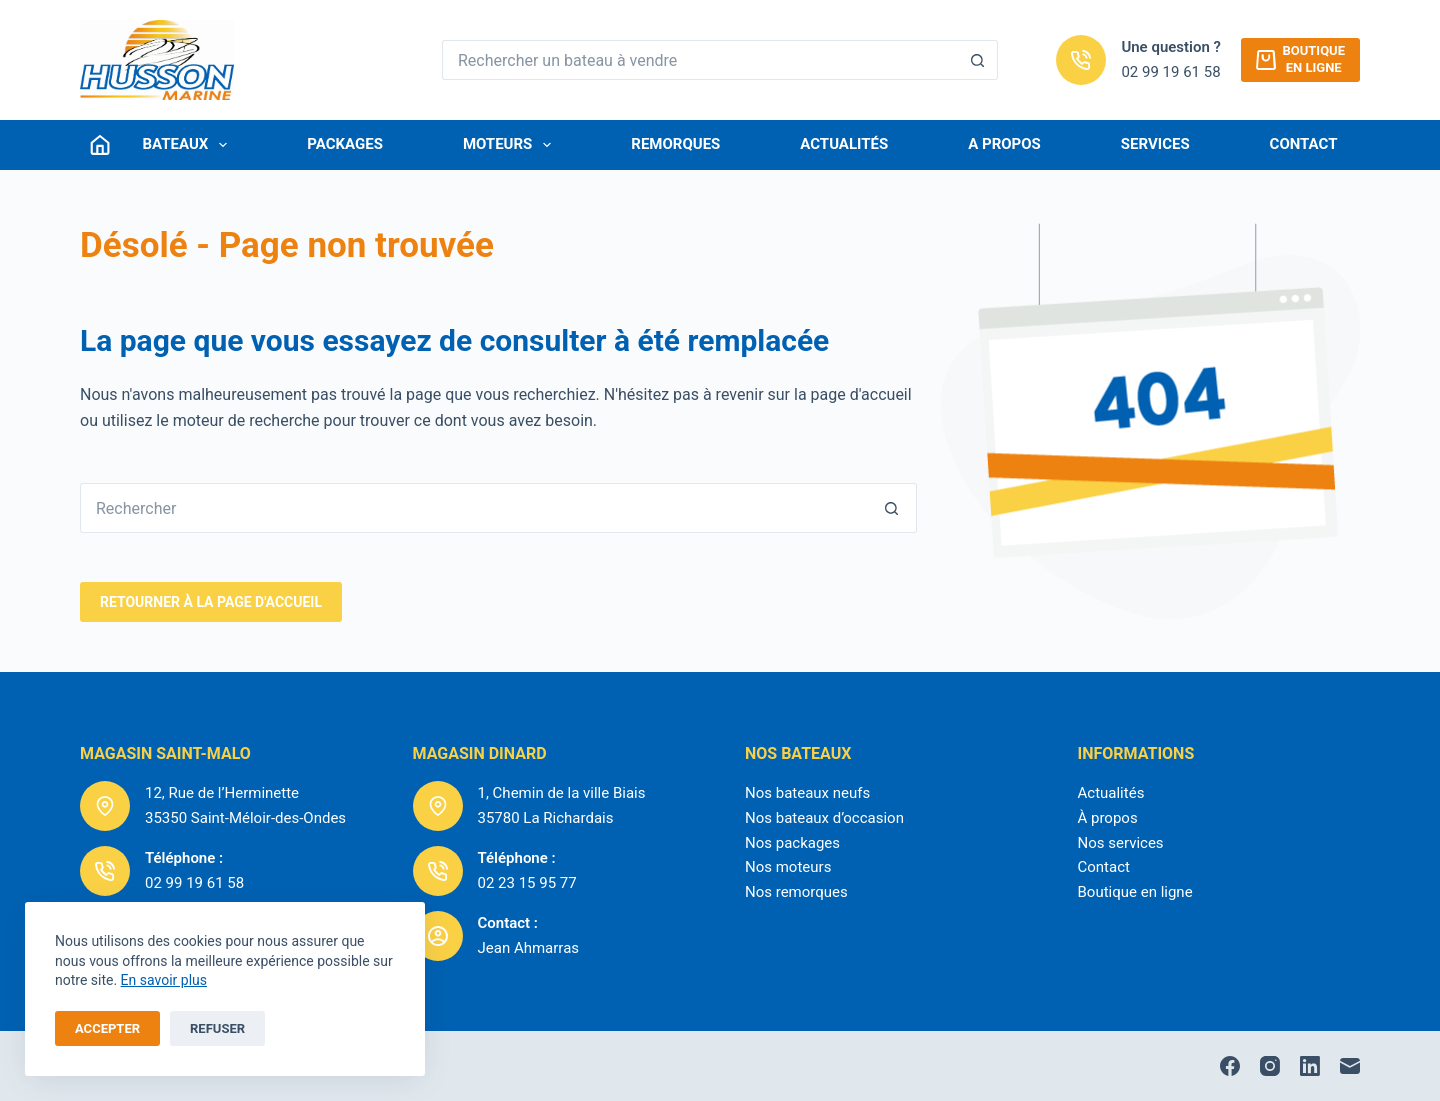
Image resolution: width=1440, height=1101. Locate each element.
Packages (345, 144)
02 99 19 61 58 (1170, 72)
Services (1155, 144)
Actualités (844, 144)
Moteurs (511, 145)
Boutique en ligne (1135, 892)
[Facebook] (1230, 1066)
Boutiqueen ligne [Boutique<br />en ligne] (1300, 59)
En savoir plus (164, 980)
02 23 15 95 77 (527, 883)
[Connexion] (100, 145)
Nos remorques (796, 892)
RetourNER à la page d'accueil (211, 602)
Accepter (107, 1028)
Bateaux (189, 145)
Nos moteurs (788, 867)
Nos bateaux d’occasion (824, 818)
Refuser (217, 1028)
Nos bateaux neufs (807, 793)
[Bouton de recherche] (978, 60)
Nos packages (792, 843)
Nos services (1121, 843)
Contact (1304, 144)
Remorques (675, 144)
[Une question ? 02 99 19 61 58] (1081, 60)
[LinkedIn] (1310, 1066)
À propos (1108, 818)
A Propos (1004, 144)
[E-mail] (1350, 1066)
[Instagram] (1270, 1066)
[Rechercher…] (700, 60)
